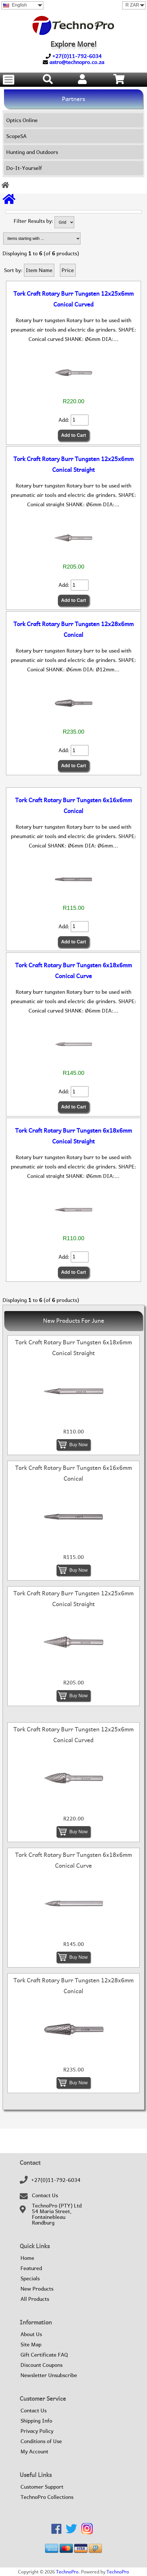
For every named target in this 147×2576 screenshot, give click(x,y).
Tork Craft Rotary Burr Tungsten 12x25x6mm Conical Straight (73, 464)
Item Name (39, 270)
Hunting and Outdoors (32, 152)
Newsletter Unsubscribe (49, 2375)
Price (68, 270)
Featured (31, 2268)
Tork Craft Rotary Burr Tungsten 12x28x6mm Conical (73, 629)
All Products (35, 2299)
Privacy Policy (37, 2431)
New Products (37, 2289)
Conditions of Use (41, 2441)
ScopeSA (16, 136)
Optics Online (22, 120)
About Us (31, 2334)
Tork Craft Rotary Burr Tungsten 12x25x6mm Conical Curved (73, 299)
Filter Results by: (33, 221)
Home (27, 2258)
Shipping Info (36, 2421)
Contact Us (45, 2195)
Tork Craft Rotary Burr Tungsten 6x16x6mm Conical (73, 805)
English (15, 5)
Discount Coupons (42, 2365)
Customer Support (42, 2487)
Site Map (31, 2344)
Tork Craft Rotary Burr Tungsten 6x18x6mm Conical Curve (73, 971)
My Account (34, 2451)
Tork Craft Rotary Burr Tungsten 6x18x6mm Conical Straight (73, 1136)
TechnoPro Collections (47, 2497)
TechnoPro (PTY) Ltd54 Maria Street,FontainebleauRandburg (57, 2214)
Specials (30, 2278)
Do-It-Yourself (24, 168)
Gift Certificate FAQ (44, 2355)
